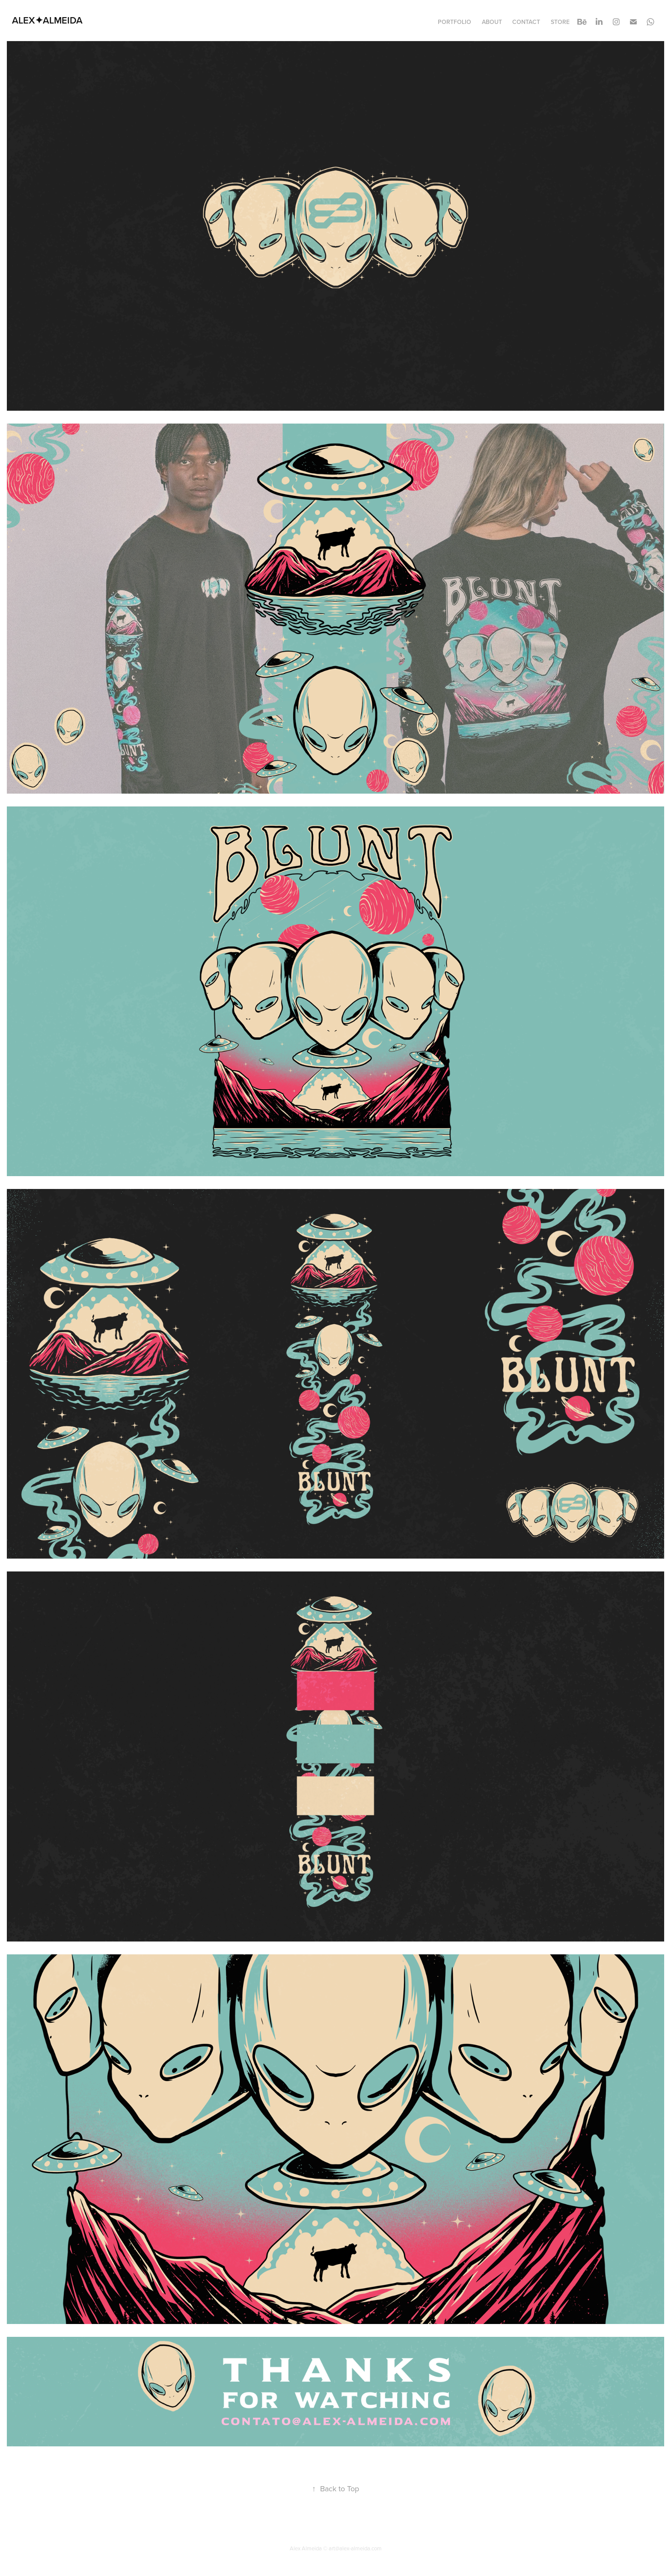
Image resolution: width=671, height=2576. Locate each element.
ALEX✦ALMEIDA (47, 20)
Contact (526, 22)
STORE (560, 22)
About (492, 22)
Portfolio (454, 22)
